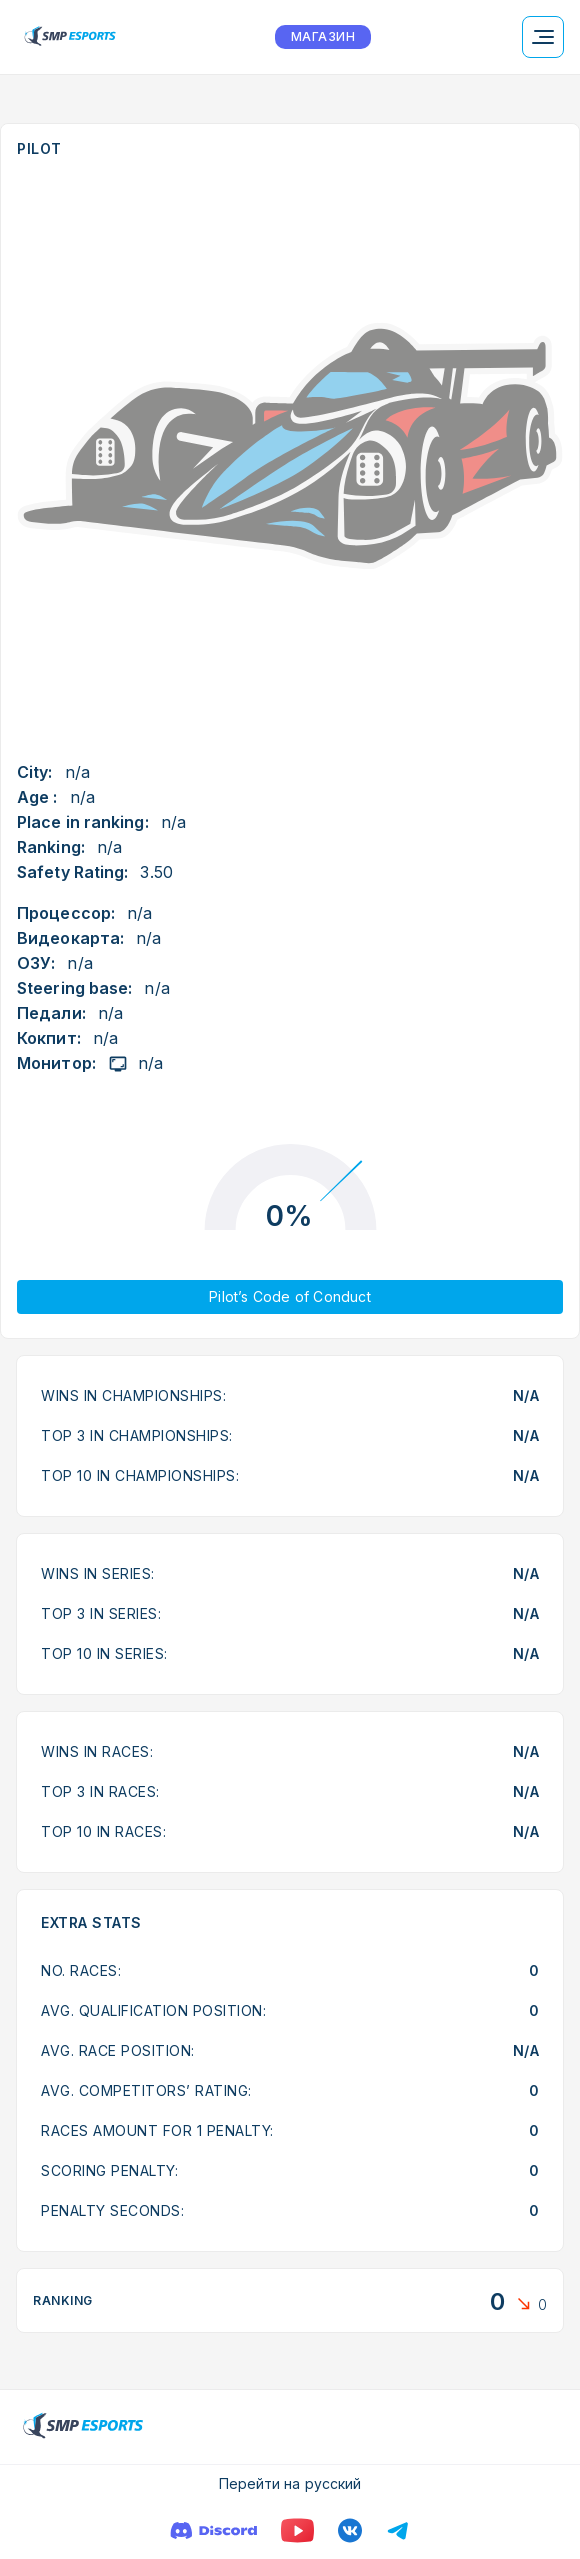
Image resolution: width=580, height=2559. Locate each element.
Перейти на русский (290, 2483)
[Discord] (213, 2530)
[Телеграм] (398, 2530)
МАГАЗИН (323, 36)
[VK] (350, 2530)
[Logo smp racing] (70, 37)
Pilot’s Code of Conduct (290, 1296)
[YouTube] (297, 2530)
